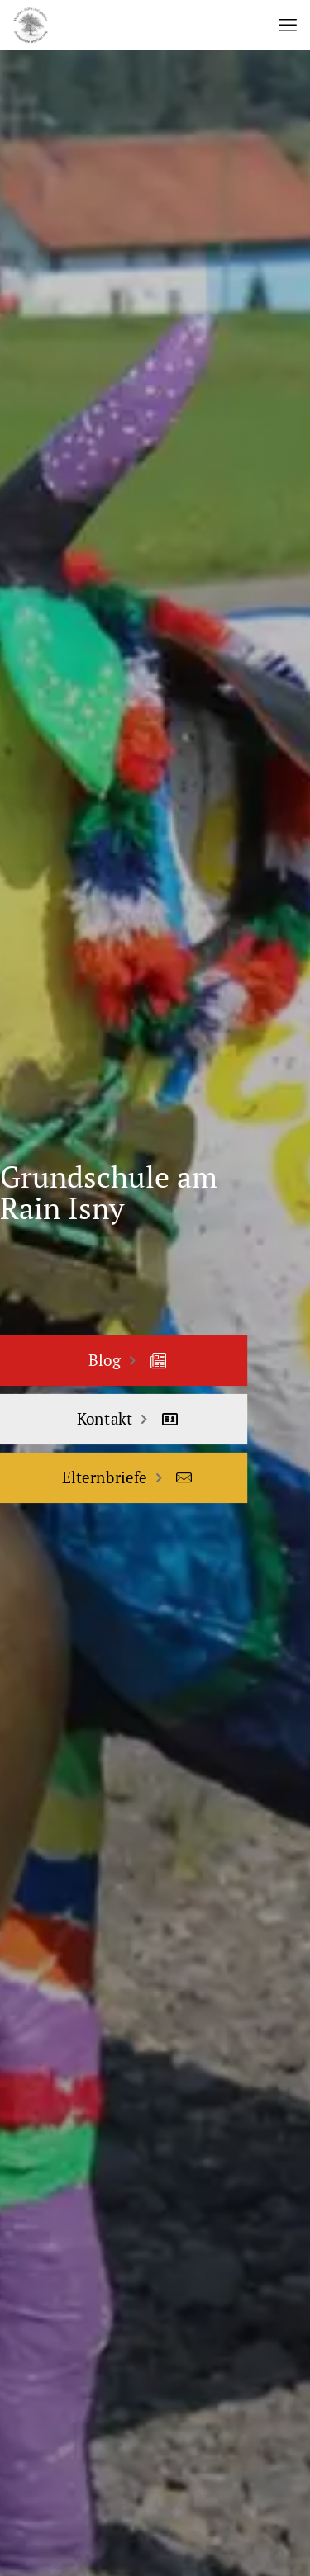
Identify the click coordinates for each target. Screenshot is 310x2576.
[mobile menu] (288, 25)
